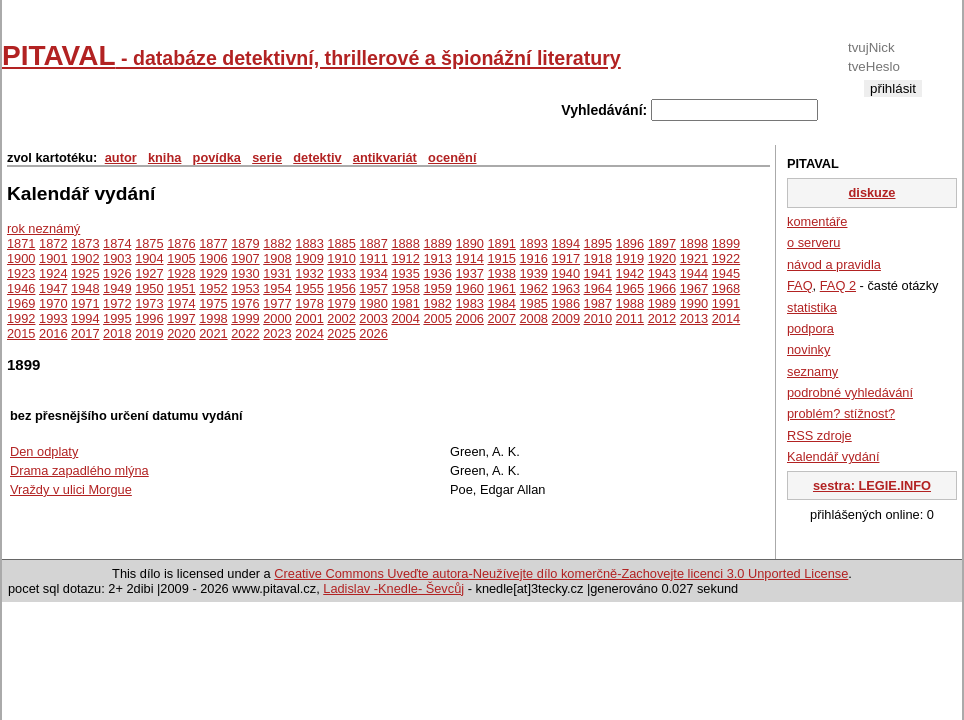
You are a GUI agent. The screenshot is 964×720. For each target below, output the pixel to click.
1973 (149, 303)
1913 (437, 258)
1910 (341, 258)
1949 (117, 288)
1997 (181, 318)
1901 (53, 258)
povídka (217, 157)
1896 (630, 243)
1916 (534, 258)
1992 (21, 318)
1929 (213, 273)
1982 (437, 303)
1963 (566, 288)
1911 (373, 258)
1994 (85, 318)
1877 (213, 243)
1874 (117, 243)
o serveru (813, 242)
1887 (373, 243)
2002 (341, 318)
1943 (662, 273)
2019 (149, 333)
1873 (85, 243)
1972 (117, 303)
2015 (21, 333)
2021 (213, 333)
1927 (149, 273)
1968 (726, 288)
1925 (85, 273)
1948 (85, 288)
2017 (85, 333)
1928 (181, 273)
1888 (405, 243)
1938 (501, 273)
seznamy (812, 371)
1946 (21, 288)
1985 (534, 303)
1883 (309, 243)
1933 (341, 273)
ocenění (452, 157)
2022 (245, 333)
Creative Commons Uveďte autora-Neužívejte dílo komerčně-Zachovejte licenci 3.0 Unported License (561, 573)
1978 (309, 303)
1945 (726, 273)
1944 (694, 273)
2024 (309, 333)
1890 (469, 243)
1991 (726, 303)
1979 (341, 303)
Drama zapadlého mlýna (79, 470)
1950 (149, 288)
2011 (630, 318)
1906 (213, 258)
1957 (373, 288)
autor (121, 157)
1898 (694, 243)
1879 (245, 243)
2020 (181, 333)
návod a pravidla (834, 264)
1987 (598, 303)
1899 (726, 243)
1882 (277, 243)
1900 (21, 258)
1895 (598, 243)
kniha (164, 157)
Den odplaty (44, 451)
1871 (21, 243)
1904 (149, 258)
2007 (501, 318)
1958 (405, 288)
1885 (341, 243)
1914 (469, 258)
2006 (469, 318)
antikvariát (385, 157)
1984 (501, 303)
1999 (245, 318)
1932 (309, 273)
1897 (662, 243)
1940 (566, 273)
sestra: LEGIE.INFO (872, 485)
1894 (566, 243)
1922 (726, 258)
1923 (21, 273)
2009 (566, 318)
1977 (277, 303)
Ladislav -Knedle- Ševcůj (393, 588)
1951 (181, 288)
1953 (245, 288)
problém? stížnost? (841, 413)
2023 (277, 333)
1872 (53, 243)
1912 (405, 258)
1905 (181, 258)
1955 (309, 288)
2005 (437, 318)
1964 (598, 288)
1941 (598, 273)
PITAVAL (311, 55)
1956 (341, 288)
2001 (309, 318)
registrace (892, 104)
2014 (726, 318)
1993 (53, 318)
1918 (598, 258)
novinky (808, 349)
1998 (213, 318)
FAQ (800, 285)
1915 (501, 258)
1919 (630, 258)
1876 (181, 243)
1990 (694, 303)
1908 (277, 258)
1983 (469, 303)
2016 (53, 333)
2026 (373, 333)
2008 (534, 318)
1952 (213, 288)
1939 (534, 273)
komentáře (817, 221)
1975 (213, 303)
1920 (662, 258)
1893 (534, 243)
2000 (277, 318)
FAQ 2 (838, 285)
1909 (309, 258)
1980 (373, 303)
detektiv (317, 157)
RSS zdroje (819, 435)
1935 (405, 273)
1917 (566, 258)
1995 (117, 318)
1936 (437, 273)
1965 (630, 288)
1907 (245, 258)
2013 (694, 318)
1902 (85, 258)
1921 (694, 258)
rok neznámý (43, 228)
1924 (53, 273)
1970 (53, 303)
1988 (630, 303)
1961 (501, 288)
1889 (437, 243)
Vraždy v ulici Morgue (71, 489)
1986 (566, 303)
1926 (117, 273)
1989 (662, 303)
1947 (53, 288)
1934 (373, 273)
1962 (534, 288)
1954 (277, 288)
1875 (149, 243)
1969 (21, 303)
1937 (469, 273)
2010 (598, 318)
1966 (662, 288)
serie (267, 157)
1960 (469, 288)
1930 (245, 273)
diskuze (872, 192)
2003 (373, 318)
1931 (277, 273)
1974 (181, 303)
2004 (405, 318)
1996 (149, 318)
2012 (662, 318)
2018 (117, 333)
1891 (501, 243)
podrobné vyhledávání (850, 392)
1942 (630, 273)
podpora (810, 328)
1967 (694, 288)
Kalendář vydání (833, 456)
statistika (812, 307)
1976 (245, 303)
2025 (341, 333)
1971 (85, 303)
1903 (117, 258)
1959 (437, 288)
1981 (405, 303)
